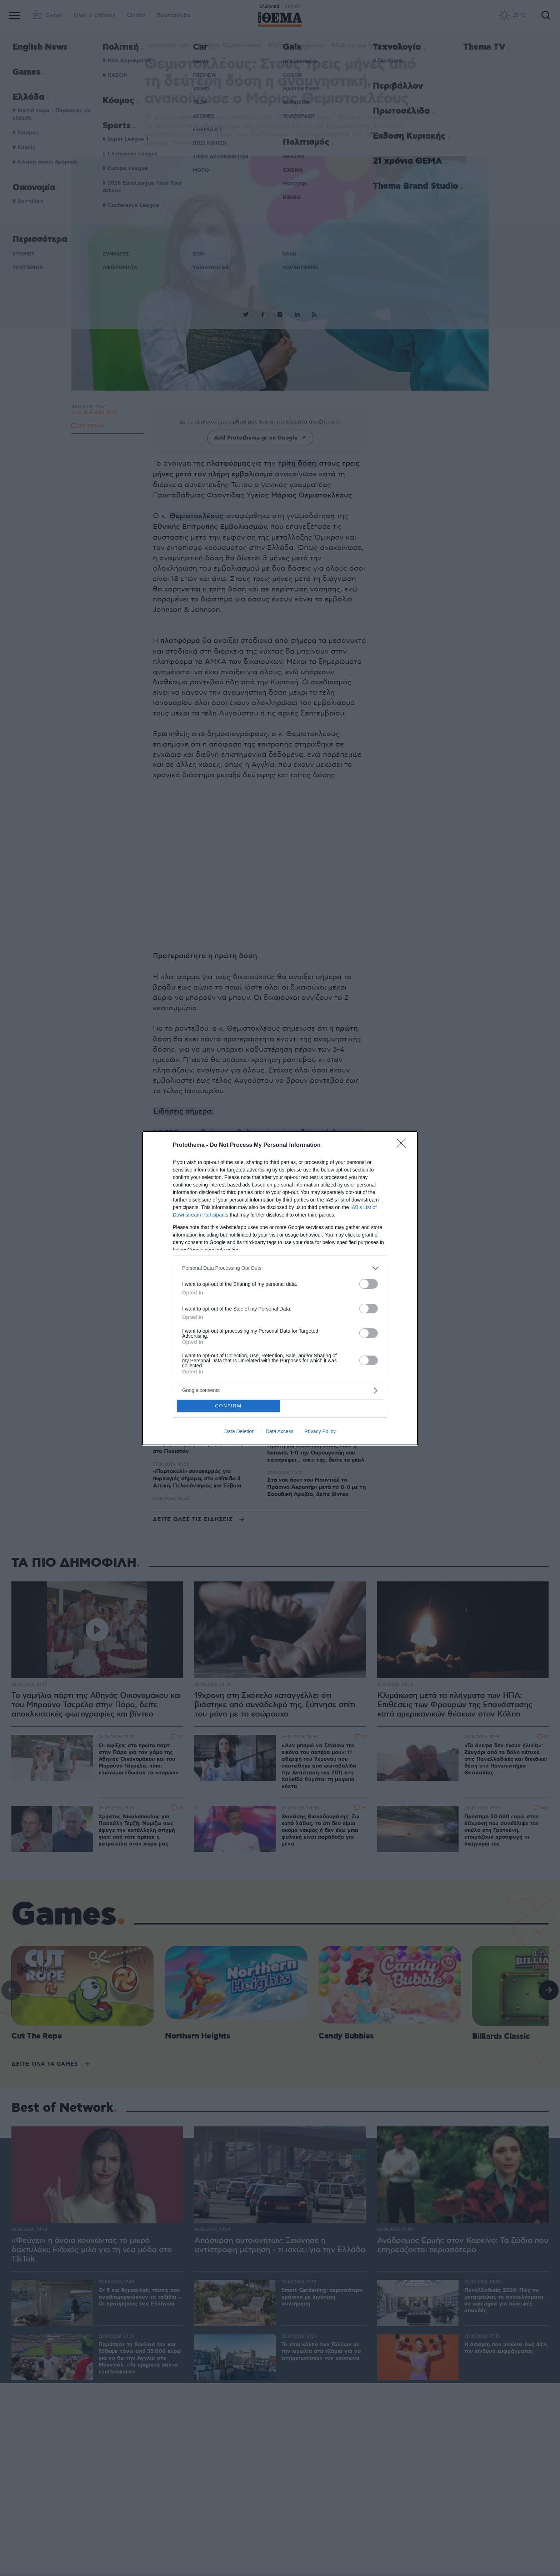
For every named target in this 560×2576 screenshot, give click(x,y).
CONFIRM (228, 1405)
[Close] (403, 1145)
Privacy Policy (320, 1431)
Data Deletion (239, 1431)
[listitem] (280, 1268)
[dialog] (280, 1288)
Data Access (280, 1431)
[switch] (368, 1284)
